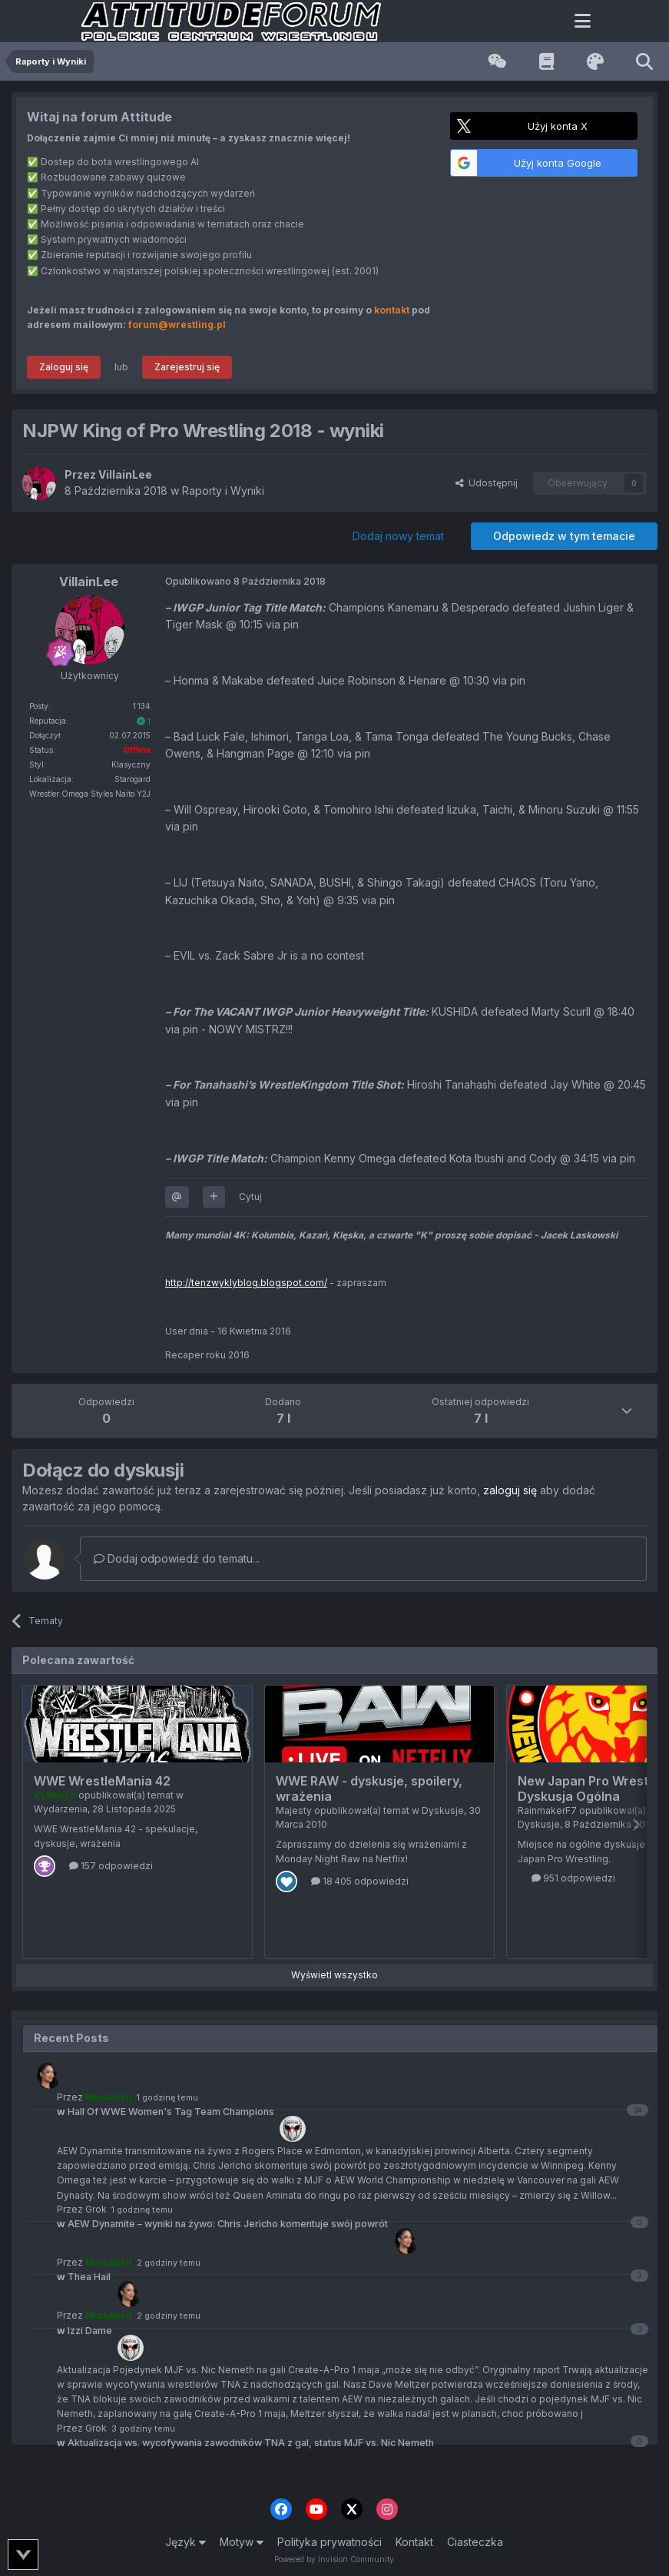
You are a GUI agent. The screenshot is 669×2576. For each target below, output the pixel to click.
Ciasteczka (475, 2541)
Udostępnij (486, 483)
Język (185, 2541)
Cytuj (250, 1196)
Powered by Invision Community (334, 2559)
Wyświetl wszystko (334, 1975)
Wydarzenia (61, 1809)
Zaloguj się (63, 367)
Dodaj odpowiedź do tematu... (177, 1558)
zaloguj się (510, 1490)
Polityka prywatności (329, 2541)
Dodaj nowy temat (398, 535)
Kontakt (414, 2541)
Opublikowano (245, 581)
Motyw (241, 2541)
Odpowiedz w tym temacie (564, 535)
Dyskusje (443, 1810)
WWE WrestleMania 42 (102, 1781)
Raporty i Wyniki (223, 490)
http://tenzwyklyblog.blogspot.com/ (246, 1282)
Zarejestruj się (187, 367)
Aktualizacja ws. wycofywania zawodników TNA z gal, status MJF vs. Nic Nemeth (245, 2442)
